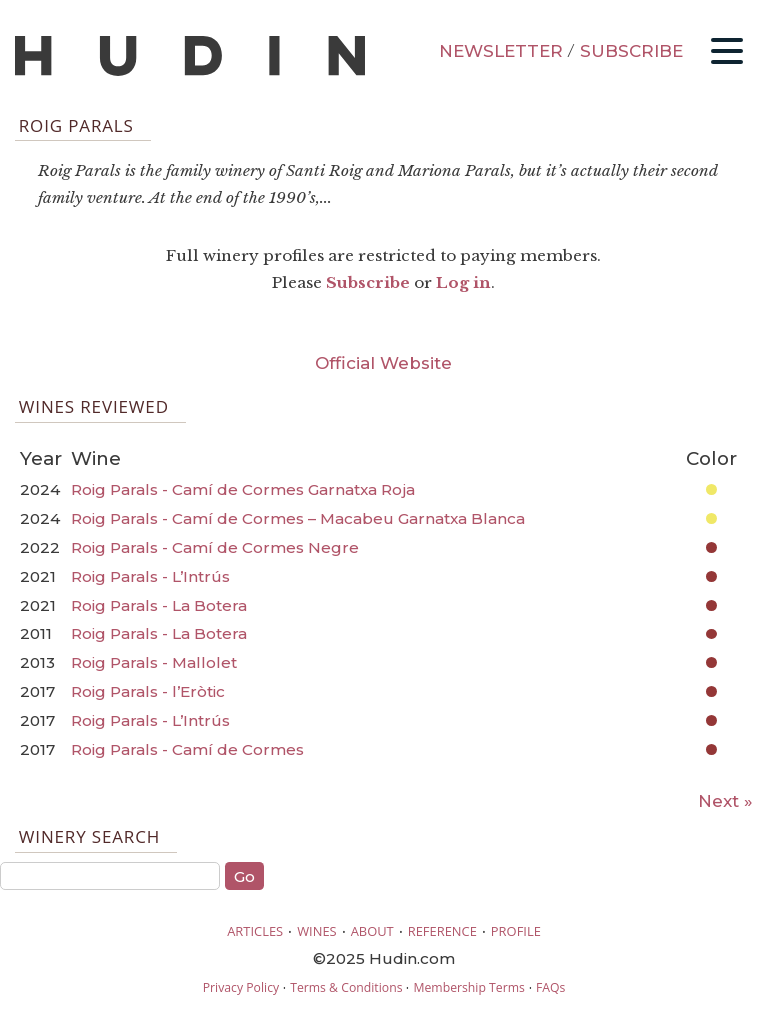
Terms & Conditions (346, 987)
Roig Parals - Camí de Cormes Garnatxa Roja (243, 489)
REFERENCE (442, 931)
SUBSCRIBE (631, 51)
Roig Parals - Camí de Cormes (187, 749)
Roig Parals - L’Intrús (150, 576)
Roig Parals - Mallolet (154, 662)
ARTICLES (255, 931)
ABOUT (372, 931)
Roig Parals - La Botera (159, 605)
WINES (317, 931)
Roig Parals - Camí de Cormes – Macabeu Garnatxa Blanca (298, 518)
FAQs (550, 987)
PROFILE (516, 931)
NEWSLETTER (501, 51)
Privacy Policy (241, 987)
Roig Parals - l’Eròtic (148, 691)
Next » (725, 801)
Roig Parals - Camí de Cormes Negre (215, 547)
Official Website (383, 363)
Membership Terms (468, 987)
